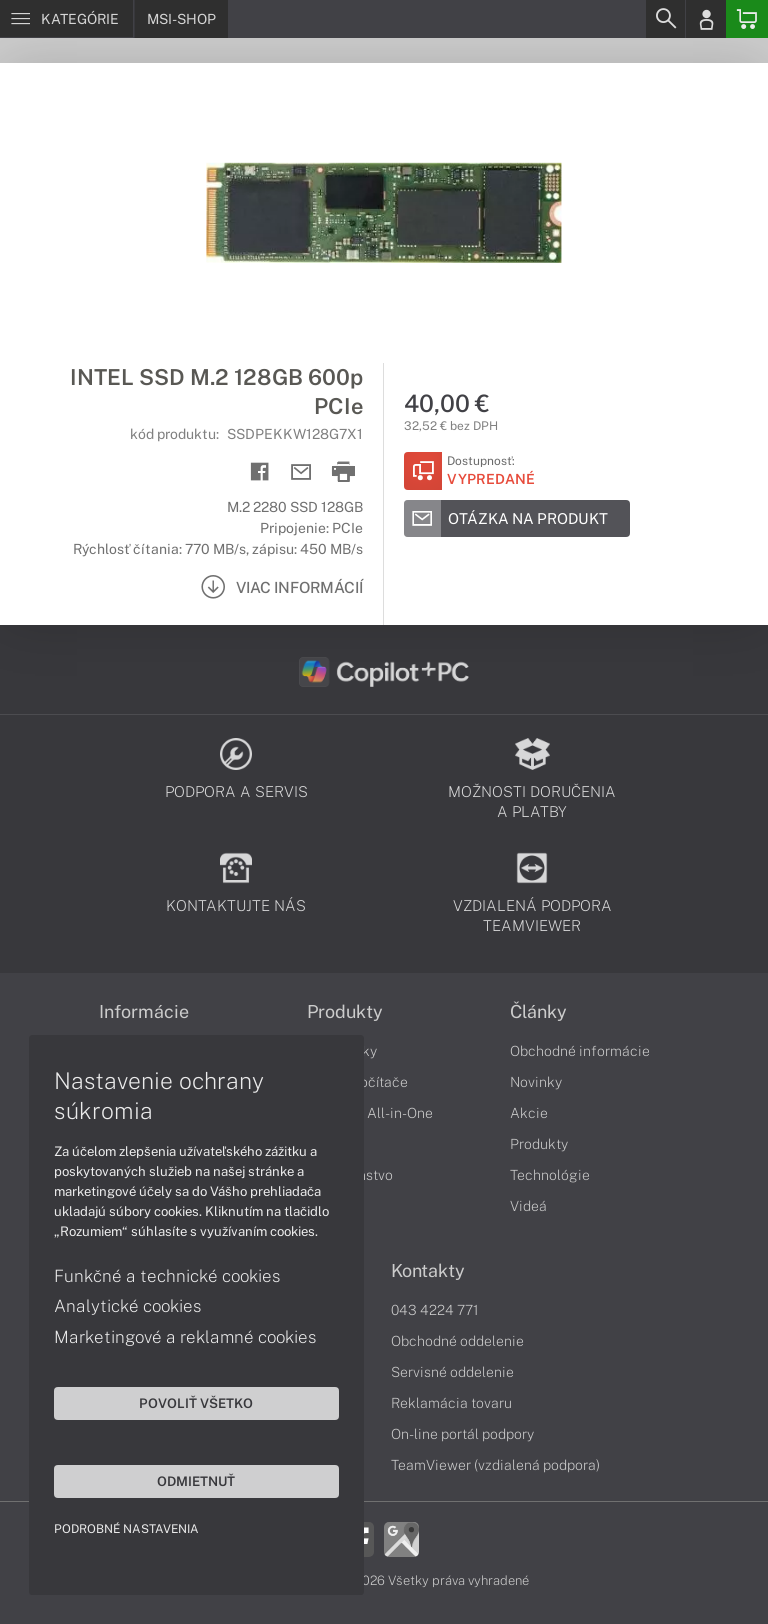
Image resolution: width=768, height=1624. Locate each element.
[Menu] (66, 19)
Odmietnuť (190, 1480)
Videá (528, 1206)
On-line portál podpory (462, 1434)
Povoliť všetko (190, 1402)
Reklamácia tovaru (451, 1403)
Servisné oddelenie (452, 1372)
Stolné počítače (357, 1082)
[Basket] (747, 19)
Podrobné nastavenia (127, 1528)
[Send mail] (301, 472)
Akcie (529, 1113)
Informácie (144, 1012)
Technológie (550, 1175)
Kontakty (428, 1271)
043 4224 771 (435, 1310)
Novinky (536, 1082)
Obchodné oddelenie (457, 1341)
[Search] (665, 19)
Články (538, 1012)
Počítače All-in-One (370, 1113)
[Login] (706, 19)
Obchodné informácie (580, 1051)
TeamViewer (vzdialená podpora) (495, 1465)
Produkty (345, 1012)
